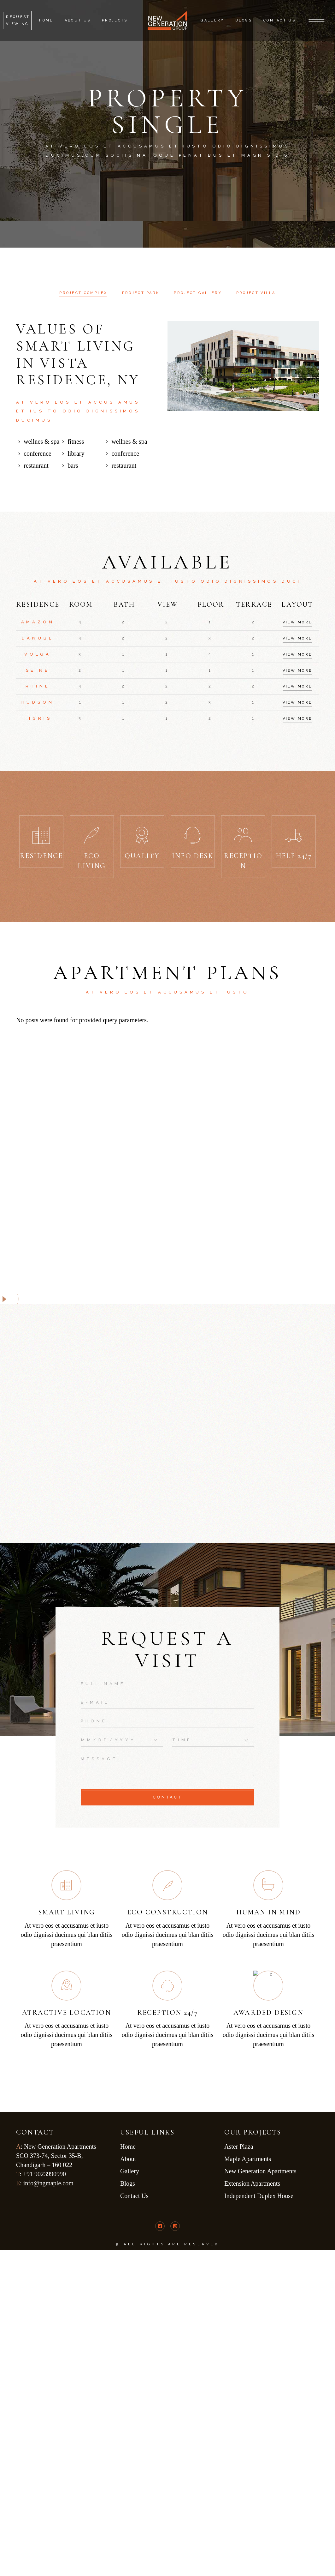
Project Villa (256, 293)
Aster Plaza (239, 2146)
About (128, 2158)
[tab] (83, 293)
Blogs (127, 2183)
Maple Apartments (247, 2158)
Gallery (129, 2171)
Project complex (83, 293)
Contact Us (134, 2195)
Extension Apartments (252, 2183)
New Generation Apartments (261, 2171)
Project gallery (198, 293)
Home (128, 2146)
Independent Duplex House (260, 2195)
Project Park (141, 293)
